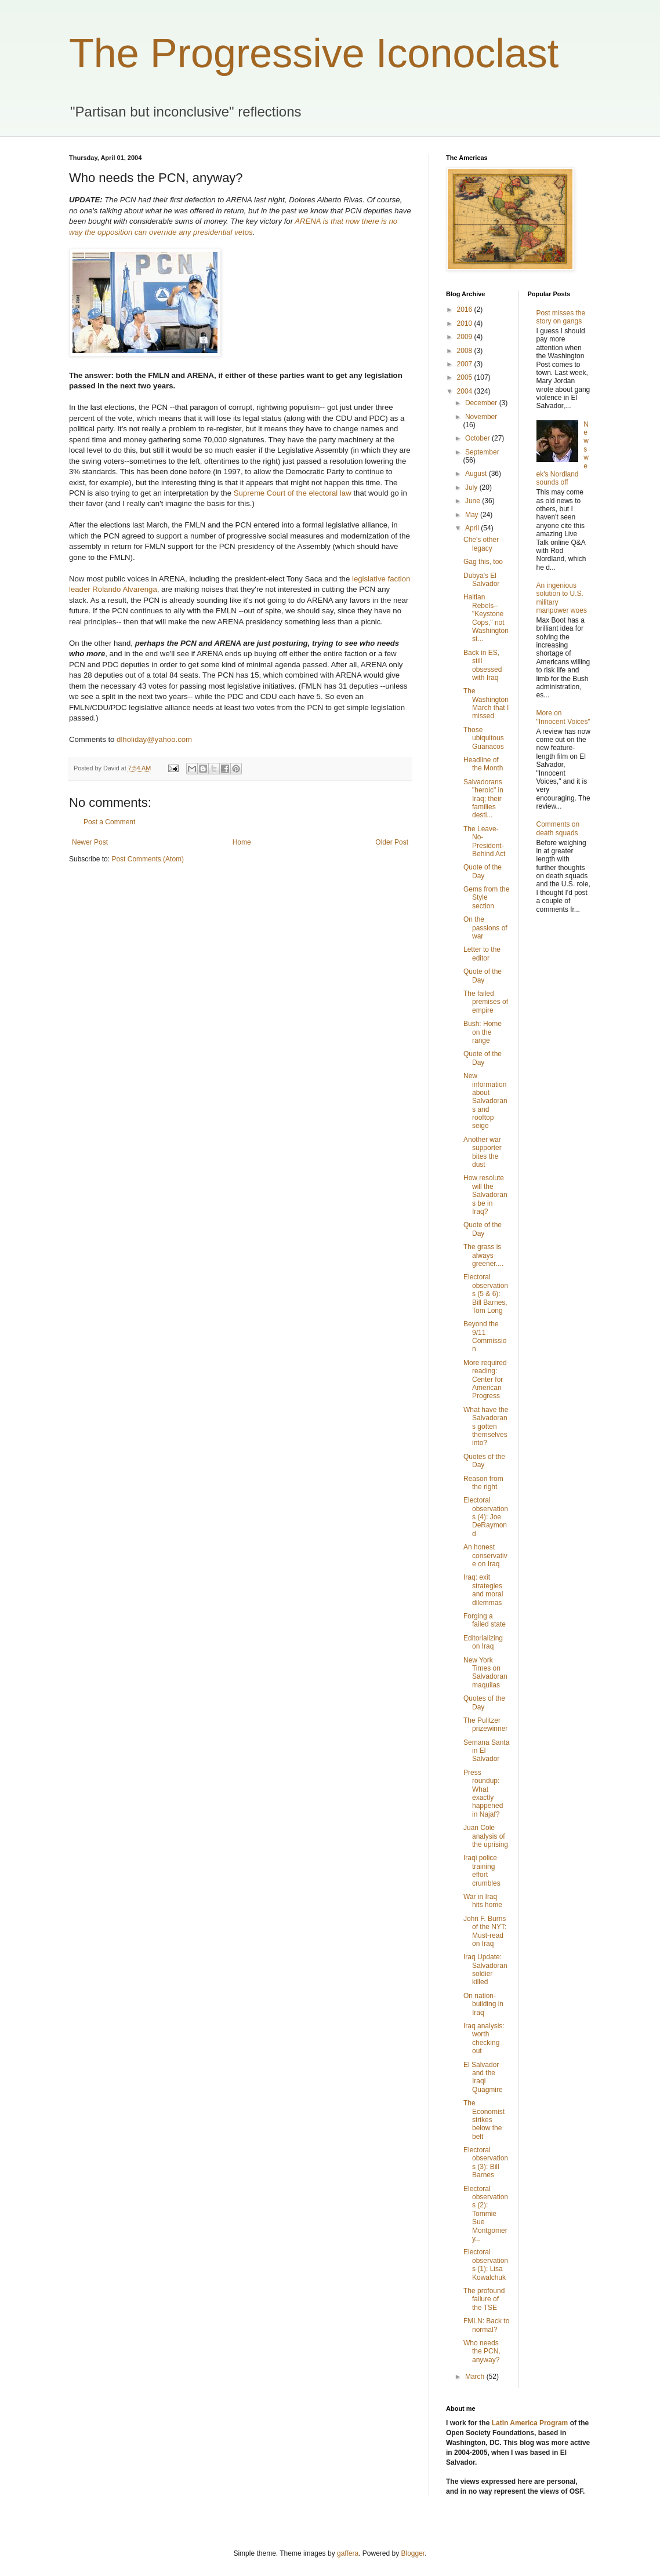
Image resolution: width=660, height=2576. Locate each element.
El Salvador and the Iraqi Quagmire (483, 2077)
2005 (465, 377)
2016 (465, 309)
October (478, 438)
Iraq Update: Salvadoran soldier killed (485, 1969)
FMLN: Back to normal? (486, 2325)
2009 (465, 337)
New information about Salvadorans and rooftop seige (485, 1101)
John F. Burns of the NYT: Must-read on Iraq (484, 1931)
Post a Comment (109, 822)
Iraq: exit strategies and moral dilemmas (483, 1589)
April (473, 528)
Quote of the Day (482, 871)
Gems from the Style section (486, 897)
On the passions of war (485, 927)
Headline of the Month (483, 764)
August (477, 474)
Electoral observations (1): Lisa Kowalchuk (485, 2264)
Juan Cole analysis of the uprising (485, 1836)
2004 (465, 391)
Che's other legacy (481, 544)
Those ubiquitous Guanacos (483, 738)
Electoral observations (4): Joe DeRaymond (485, 1517)
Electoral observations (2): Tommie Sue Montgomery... (485, 2214)
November (481, 417)
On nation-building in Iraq (483, 2004)
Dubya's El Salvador (481, 580)
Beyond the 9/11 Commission (484, 1336)
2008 (465, 351)
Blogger (413, 2553)
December (482, 403)
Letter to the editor (482, 953)
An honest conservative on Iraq (485, 1555)
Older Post (391, 842)
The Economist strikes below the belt (484, 2120)
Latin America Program (530, 2423)
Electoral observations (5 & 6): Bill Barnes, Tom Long (485, 1294)
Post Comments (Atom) (147, 859)
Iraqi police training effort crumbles (482, 1870)
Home (242, 842)
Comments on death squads (558, 828)
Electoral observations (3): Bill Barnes (485, 2162)
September (482, 452)
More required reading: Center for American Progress (485, 1379)
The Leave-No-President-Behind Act (484, 841)
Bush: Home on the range (482, 1032)
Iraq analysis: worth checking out (484, 2038)
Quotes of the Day (484, 1461)
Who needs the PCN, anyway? (482, 2351)
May (472, 515)
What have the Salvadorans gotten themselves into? (485, 1426)
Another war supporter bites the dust (482, 1152)
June (473, 501)
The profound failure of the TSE (484, 2299)
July (472, 487)
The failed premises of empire (485, 1001)
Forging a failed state (484, 1620)
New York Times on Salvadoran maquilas (485, 1672)
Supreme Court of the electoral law (292, 493)
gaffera (347, 2553)
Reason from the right (483, 1483)
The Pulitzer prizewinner (485, 1724)
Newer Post (90, 842)
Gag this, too (483, 562)
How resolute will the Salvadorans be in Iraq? (485, 1195)
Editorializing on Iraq (483, 1642)
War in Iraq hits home (482, 1901)
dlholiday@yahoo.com (154, 739)
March (476, 2377)
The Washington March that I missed (486, 703)
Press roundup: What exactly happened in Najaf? (483, 1793)
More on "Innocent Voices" (563, 717)
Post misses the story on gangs (561, 317)
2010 (465, 323)
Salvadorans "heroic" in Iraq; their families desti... (483, 799)
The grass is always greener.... (483, 1255)
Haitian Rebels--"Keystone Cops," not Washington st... (486, 618)
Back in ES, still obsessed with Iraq (482, 665)
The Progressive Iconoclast (314, 53)
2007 (465, 364)
